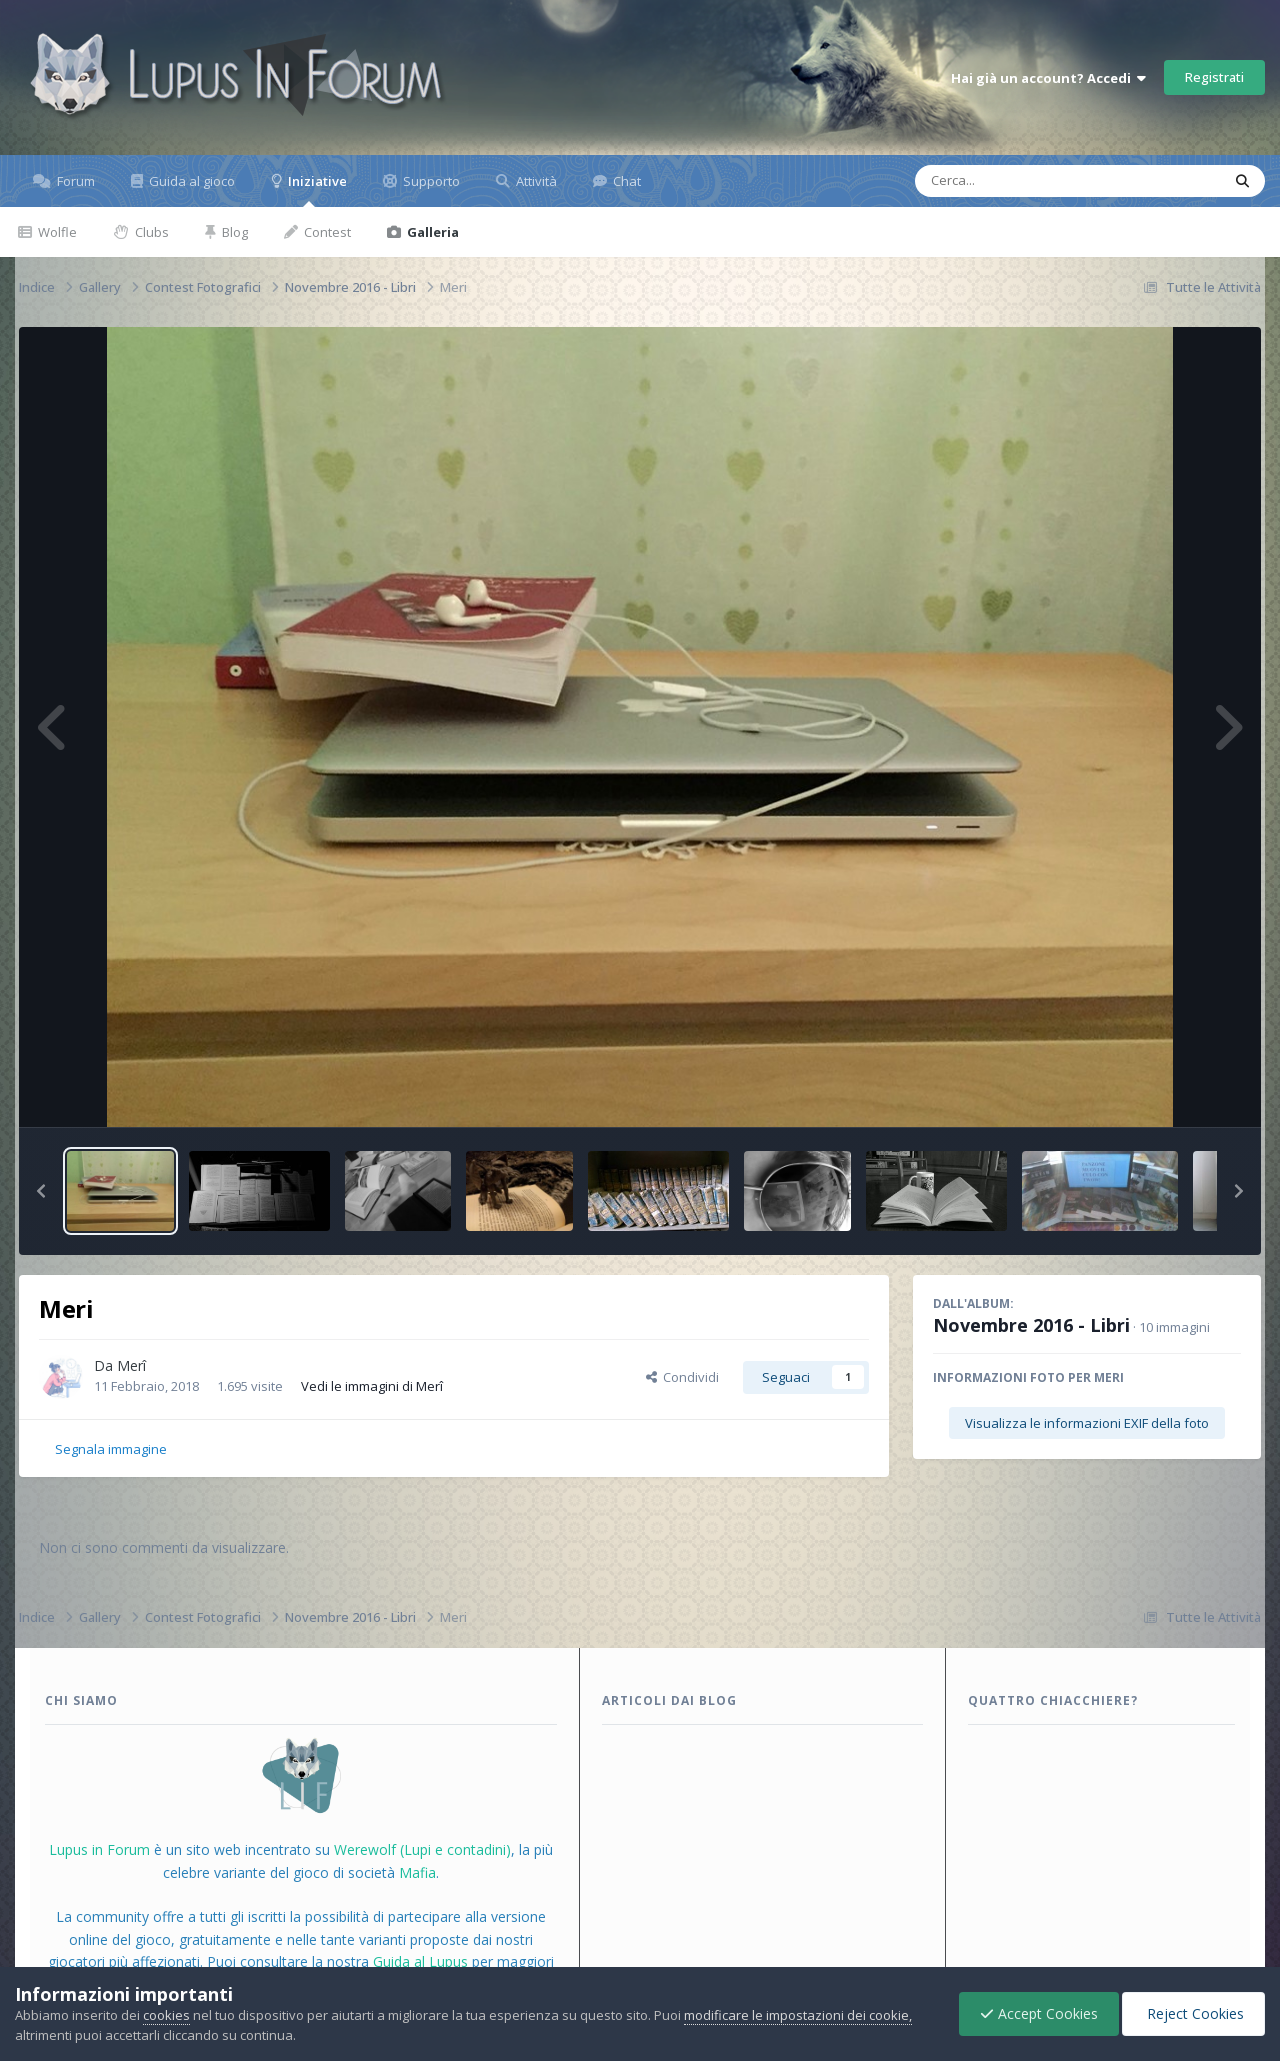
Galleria (431, 232)
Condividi (682, 1377)
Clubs (150, 232)
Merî (131, 1365)
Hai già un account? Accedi (1048, 78)
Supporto (430, 181)
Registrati (1214, 77)
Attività (535, 181)
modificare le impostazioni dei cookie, (798, 2015)
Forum (74, 181)
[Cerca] (1022, 181)
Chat (625, 181)
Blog (233, 232)
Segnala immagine (111, 1449)
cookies (166, 2015)
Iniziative (316, 189)
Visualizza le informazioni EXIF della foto (1087, 1423)
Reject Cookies (1193, 2013)
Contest (326, 232)
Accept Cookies (1039, 2013)
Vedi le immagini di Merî (372, 1386)
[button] (41, 1191)
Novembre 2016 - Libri (1031, 1325)
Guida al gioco (190, 181)
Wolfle (56, 232)
